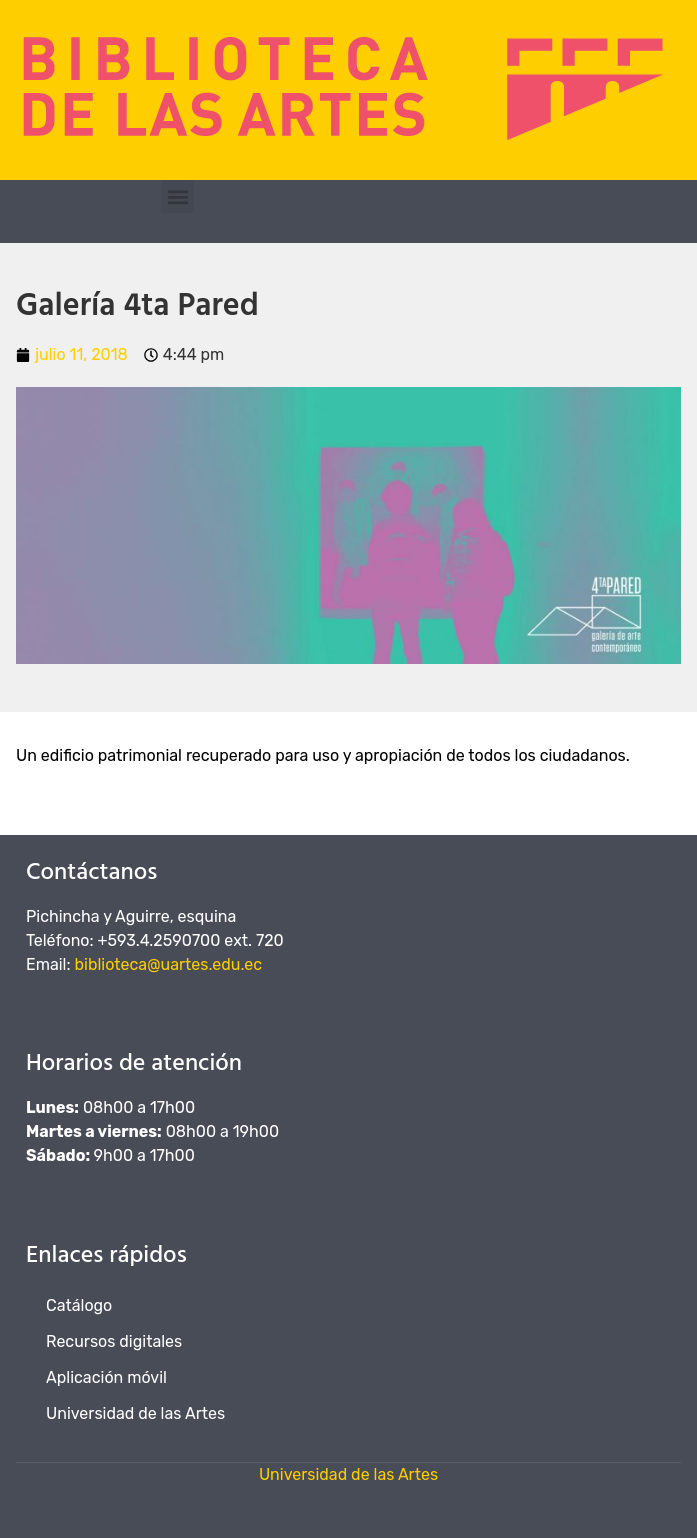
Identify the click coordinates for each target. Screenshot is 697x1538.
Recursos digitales (114, 1341)
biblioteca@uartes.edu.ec (169, 964)
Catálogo (79, 1305)
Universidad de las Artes (135, 1413)
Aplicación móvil (106, 1377)
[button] (177, 196)
